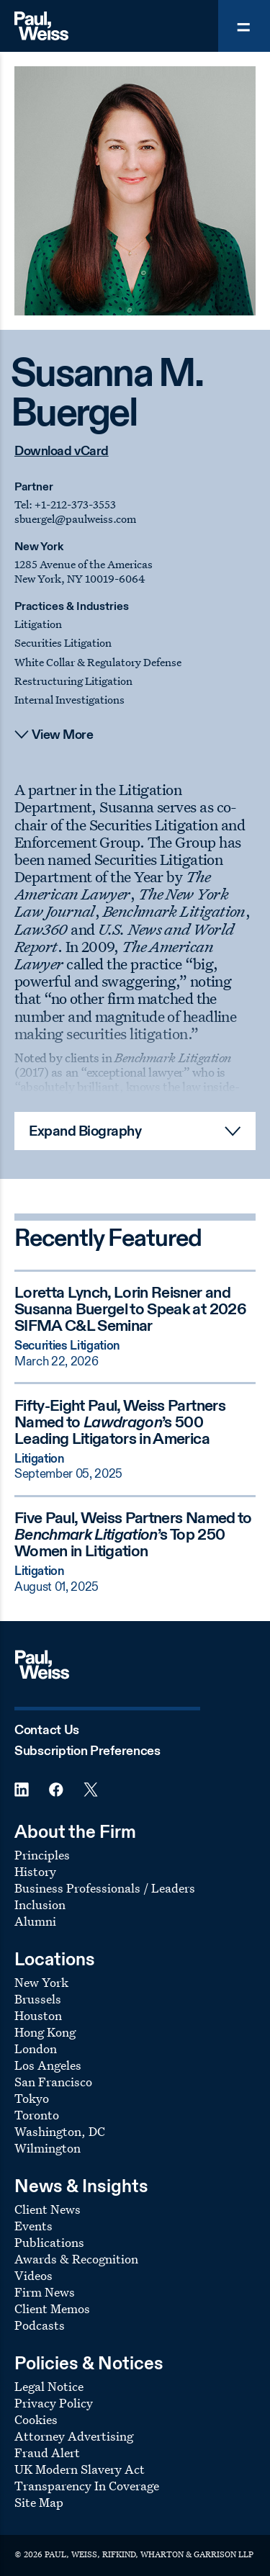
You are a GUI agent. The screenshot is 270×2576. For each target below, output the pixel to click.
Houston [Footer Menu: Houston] (38, 2015)
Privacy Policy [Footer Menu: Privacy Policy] (53, 2403)
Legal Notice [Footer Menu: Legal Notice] (49, 2386)
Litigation (38, 624)
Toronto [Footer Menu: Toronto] (36, 2114)
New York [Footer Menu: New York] (41, 1982)
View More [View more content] (63, 735)
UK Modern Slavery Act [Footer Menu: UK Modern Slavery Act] (79, 2469)
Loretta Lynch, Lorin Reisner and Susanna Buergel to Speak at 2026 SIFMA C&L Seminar (130, 1309)
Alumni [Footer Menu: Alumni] (35, 1921)
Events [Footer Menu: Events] (33, 2225)
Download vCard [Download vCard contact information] (61, 451)
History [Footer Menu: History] (35, 1871)
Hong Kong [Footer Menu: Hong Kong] (45, 2032)
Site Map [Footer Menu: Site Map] (38, 2502)
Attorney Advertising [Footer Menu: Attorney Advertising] (73, 2436)
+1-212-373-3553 (75, 504)
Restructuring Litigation (73, 680)
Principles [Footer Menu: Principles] (42, 1854)
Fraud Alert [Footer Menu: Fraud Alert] (47, 2452)
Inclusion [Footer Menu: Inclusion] (40, 1904)
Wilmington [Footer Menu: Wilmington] (47, 2148)
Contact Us (46, 1730)
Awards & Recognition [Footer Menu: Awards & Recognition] (76, 2258)
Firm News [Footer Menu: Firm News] (44, 2292)
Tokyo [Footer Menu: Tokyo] (31, 2098)
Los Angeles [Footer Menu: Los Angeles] (47, 2065)
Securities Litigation (63, 642)
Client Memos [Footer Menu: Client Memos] (52, 2308)
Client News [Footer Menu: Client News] (47, 2209)
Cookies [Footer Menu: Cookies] (36, 2419)
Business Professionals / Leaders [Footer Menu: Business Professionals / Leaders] (104, 1888)
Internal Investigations (69, 699)
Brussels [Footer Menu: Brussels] (37, 1999)
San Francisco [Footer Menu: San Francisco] (53, 2081)
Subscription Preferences (87, 1751)
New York (38, 547)
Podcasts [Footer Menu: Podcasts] (39, 2325)
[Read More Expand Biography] (135, 1131)
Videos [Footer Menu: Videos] (33, 2275)
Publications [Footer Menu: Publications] (49, 2242)
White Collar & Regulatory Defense (97, 662)
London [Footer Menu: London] (35, 2048)
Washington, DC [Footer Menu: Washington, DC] (59, 2131)
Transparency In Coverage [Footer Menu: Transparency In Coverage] (86, 2485)
